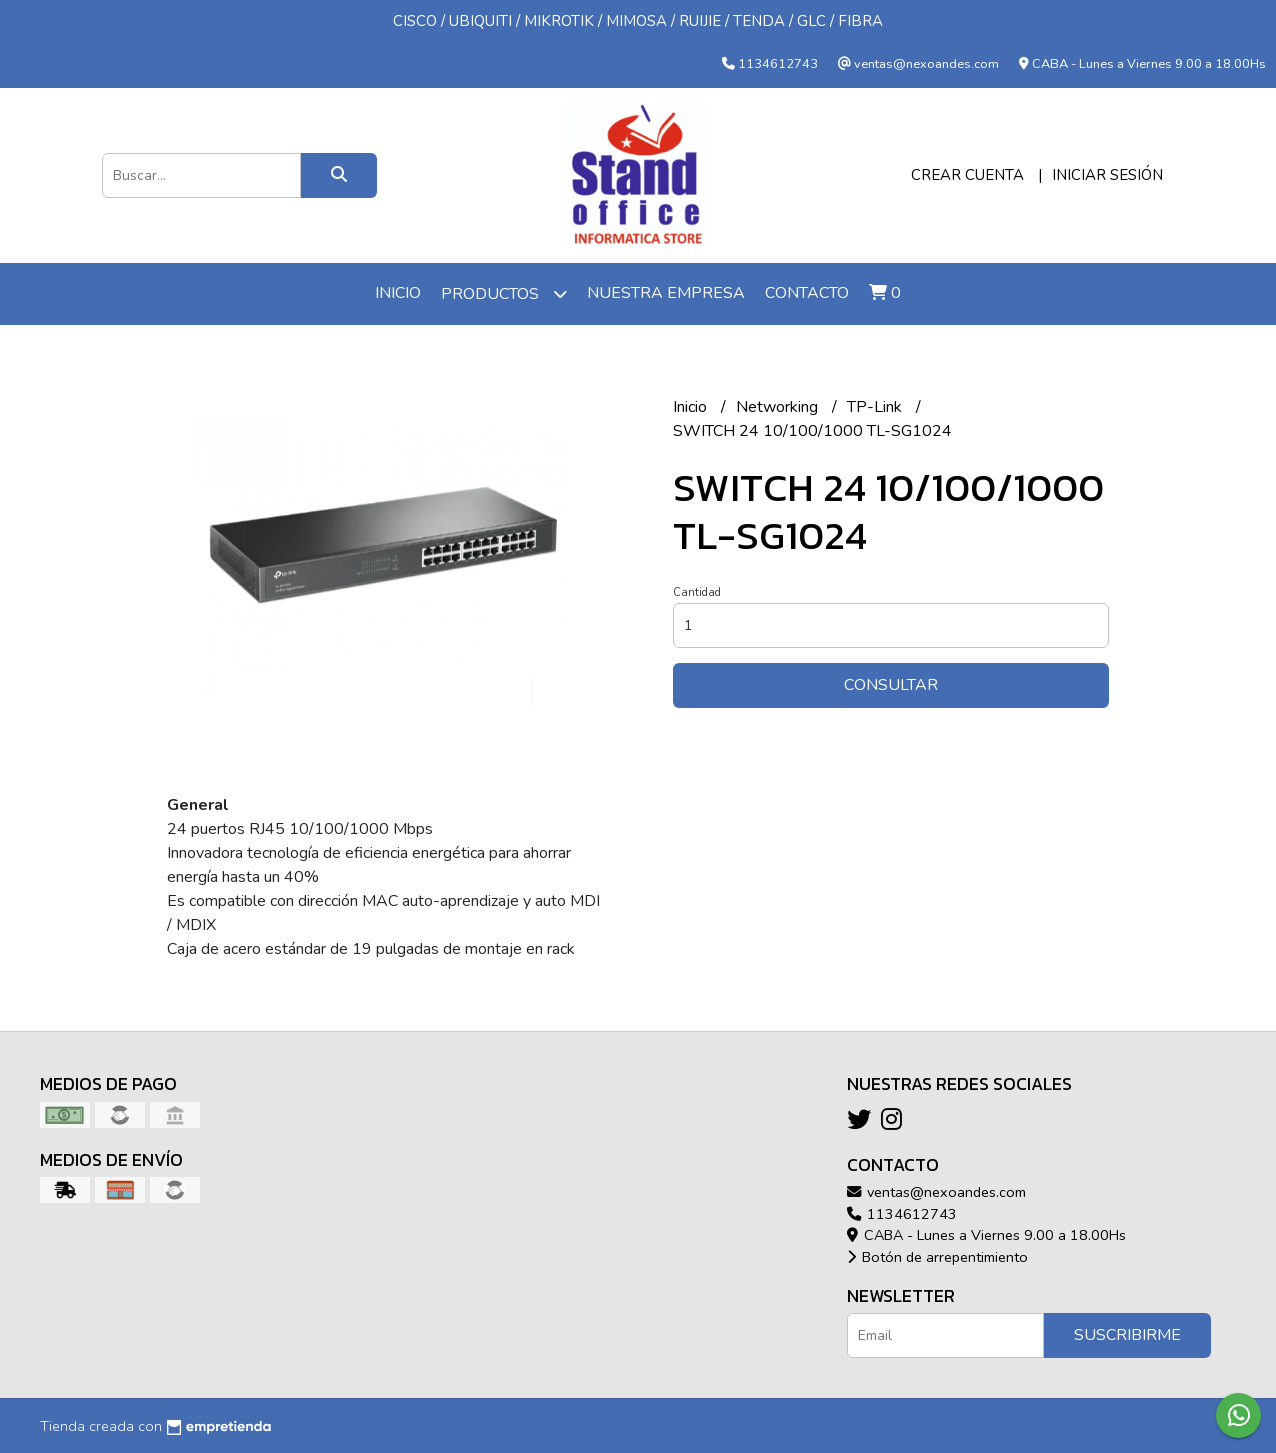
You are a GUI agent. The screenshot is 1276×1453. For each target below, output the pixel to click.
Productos (504, 293)
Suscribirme (1127, 1335)
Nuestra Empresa (666, 293)
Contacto (807, 293)
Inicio (398, 293)
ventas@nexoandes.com (936, 1192)
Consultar (891, 685)
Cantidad (697, 592)
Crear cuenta (967, 175)
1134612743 (902, 1214)
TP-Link (876, 407)
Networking (779, 407)
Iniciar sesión (1107, 175)
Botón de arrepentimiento (937, 1257)
